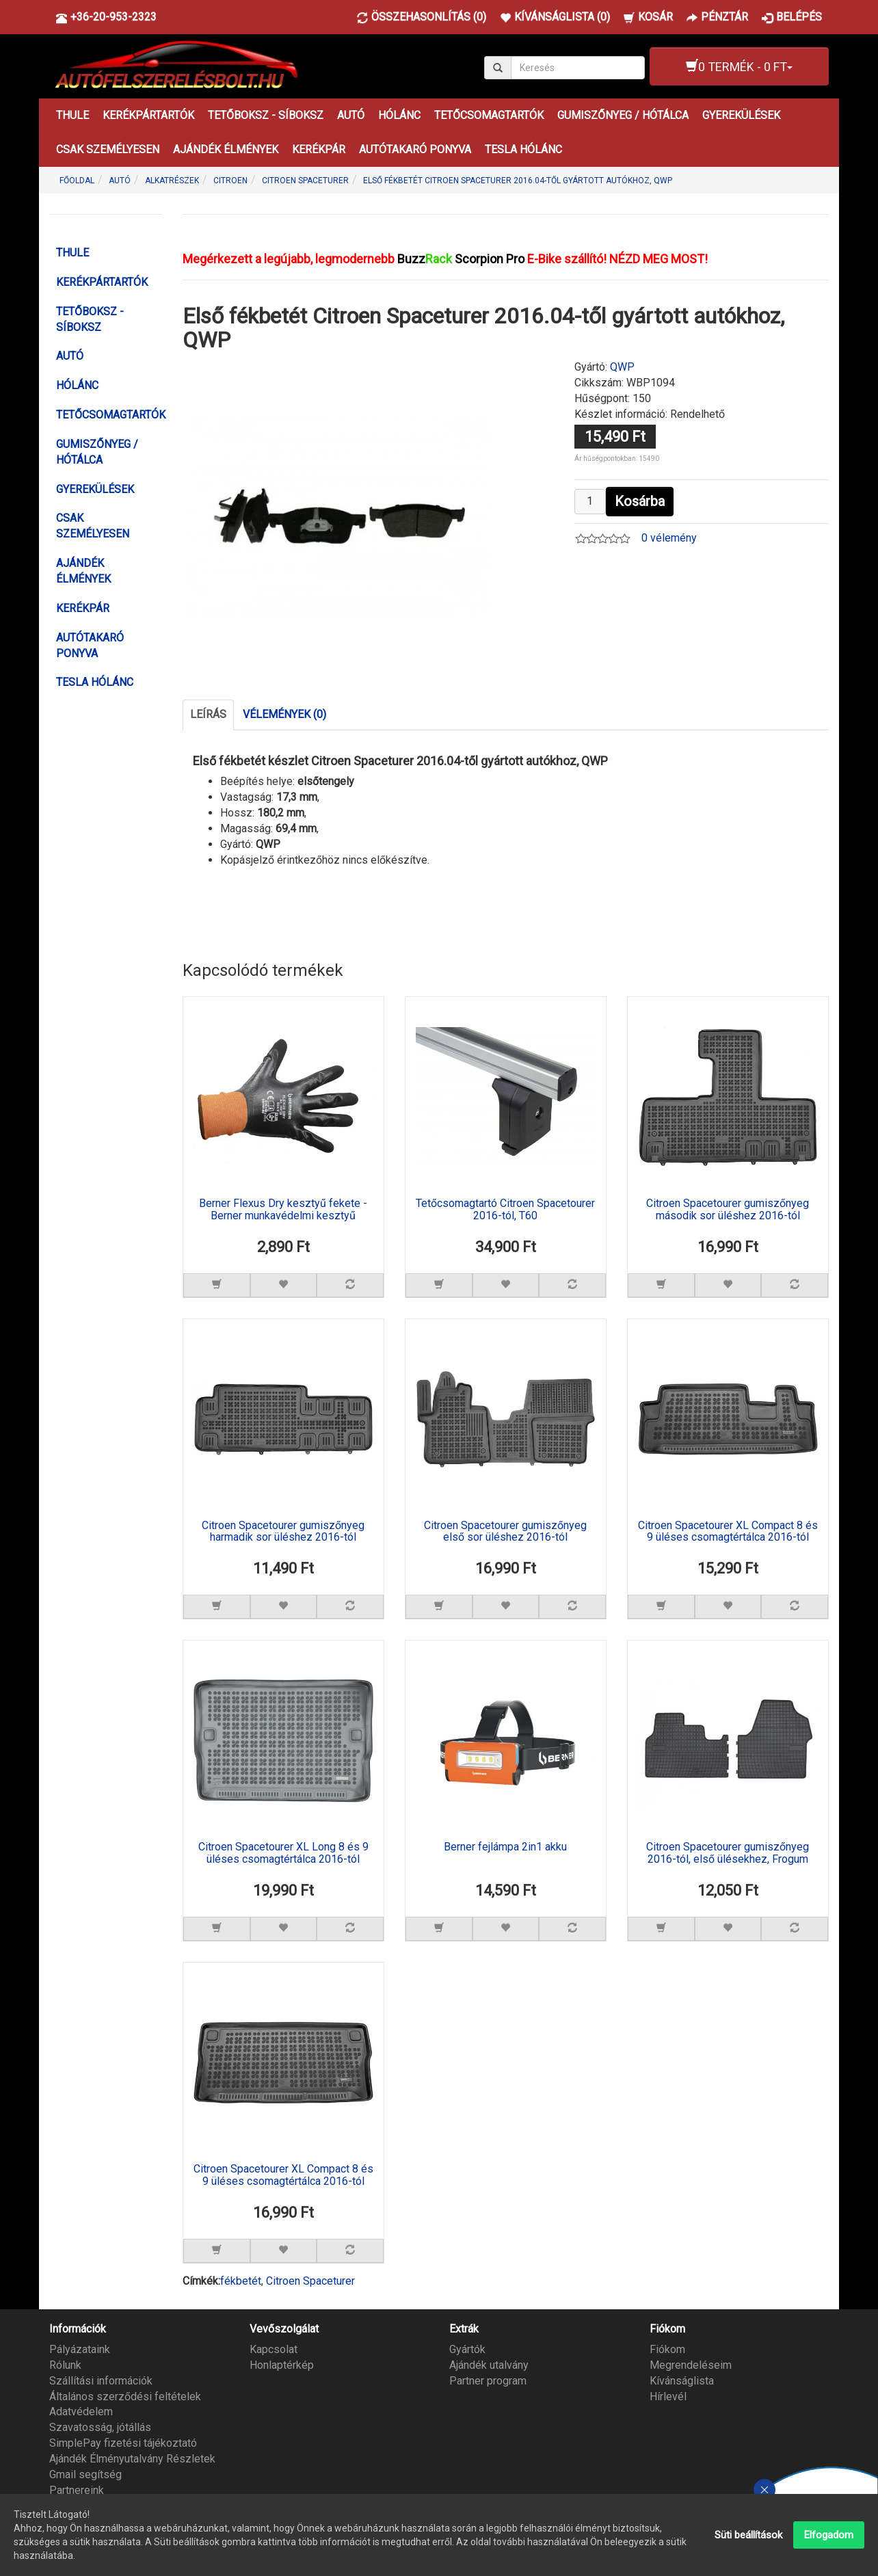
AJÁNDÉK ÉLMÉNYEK (225, 149)
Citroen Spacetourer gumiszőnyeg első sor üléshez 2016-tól (505, 1531)
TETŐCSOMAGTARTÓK (489, 115)
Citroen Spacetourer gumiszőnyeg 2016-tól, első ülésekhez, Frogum (727, 1852)
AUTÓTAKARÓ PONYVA (415, 149)
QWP (622, 366)
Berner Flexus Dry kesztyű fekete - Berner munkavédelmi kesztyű (283, 1209)
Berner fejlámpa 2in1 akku (505, 1846)
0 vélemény (669, 537)
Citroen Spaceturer (310, 2278)
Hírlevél (668, 2394)
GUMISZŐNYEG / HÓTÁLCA (623, 115)
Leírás (208, 714)
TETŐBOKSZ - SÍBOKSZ (265, 115)
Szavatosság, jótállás (100, 2425)
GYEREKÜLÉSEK (741, 115)
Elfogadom (828, 2535)
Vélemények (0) (284, 714)
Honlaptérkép (282, 2362)
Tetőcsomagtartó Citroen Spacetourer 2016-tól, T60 (505, 1209)
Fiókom (667, 2347)
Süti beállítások (748, 2535)
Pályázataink (79, 2347)
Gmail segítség (85, 2472)
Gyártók (467, 2347)
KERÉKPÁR (318, 149)
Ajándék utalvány (489, 2362)
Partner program (488, 2378)
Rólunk (65, 2362)
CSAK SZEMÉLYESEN (107, 149)
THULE (72, 115)
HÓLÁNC (399, 115)
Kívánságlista (682, 2378)
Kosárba (640, 501)
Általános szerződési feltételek (125, 2394)
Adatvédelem (81, 2410)
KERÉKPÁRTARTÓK (148, 115)
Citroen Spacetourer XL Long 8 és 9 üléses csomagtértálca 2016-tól (283, 1852)
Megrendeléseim (691, 2362)
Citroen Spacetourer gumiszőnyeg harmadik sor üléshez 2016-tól (283, 1531)
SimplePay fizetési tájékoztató (123, 2441)
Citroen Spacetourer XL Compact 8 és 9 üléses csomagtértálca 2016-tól (728, 1531)
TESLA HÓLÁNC (523, 149)
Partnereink (76, 2488)
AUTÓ (350, 115)
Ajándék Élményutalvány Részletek (132, 2456)
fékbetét (240, 2278)
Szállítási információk (100, 2378)
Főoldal (76, 180)
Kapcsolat (273, 2347)
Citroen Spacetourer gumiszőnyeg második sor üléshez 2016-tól (727, 1209)
